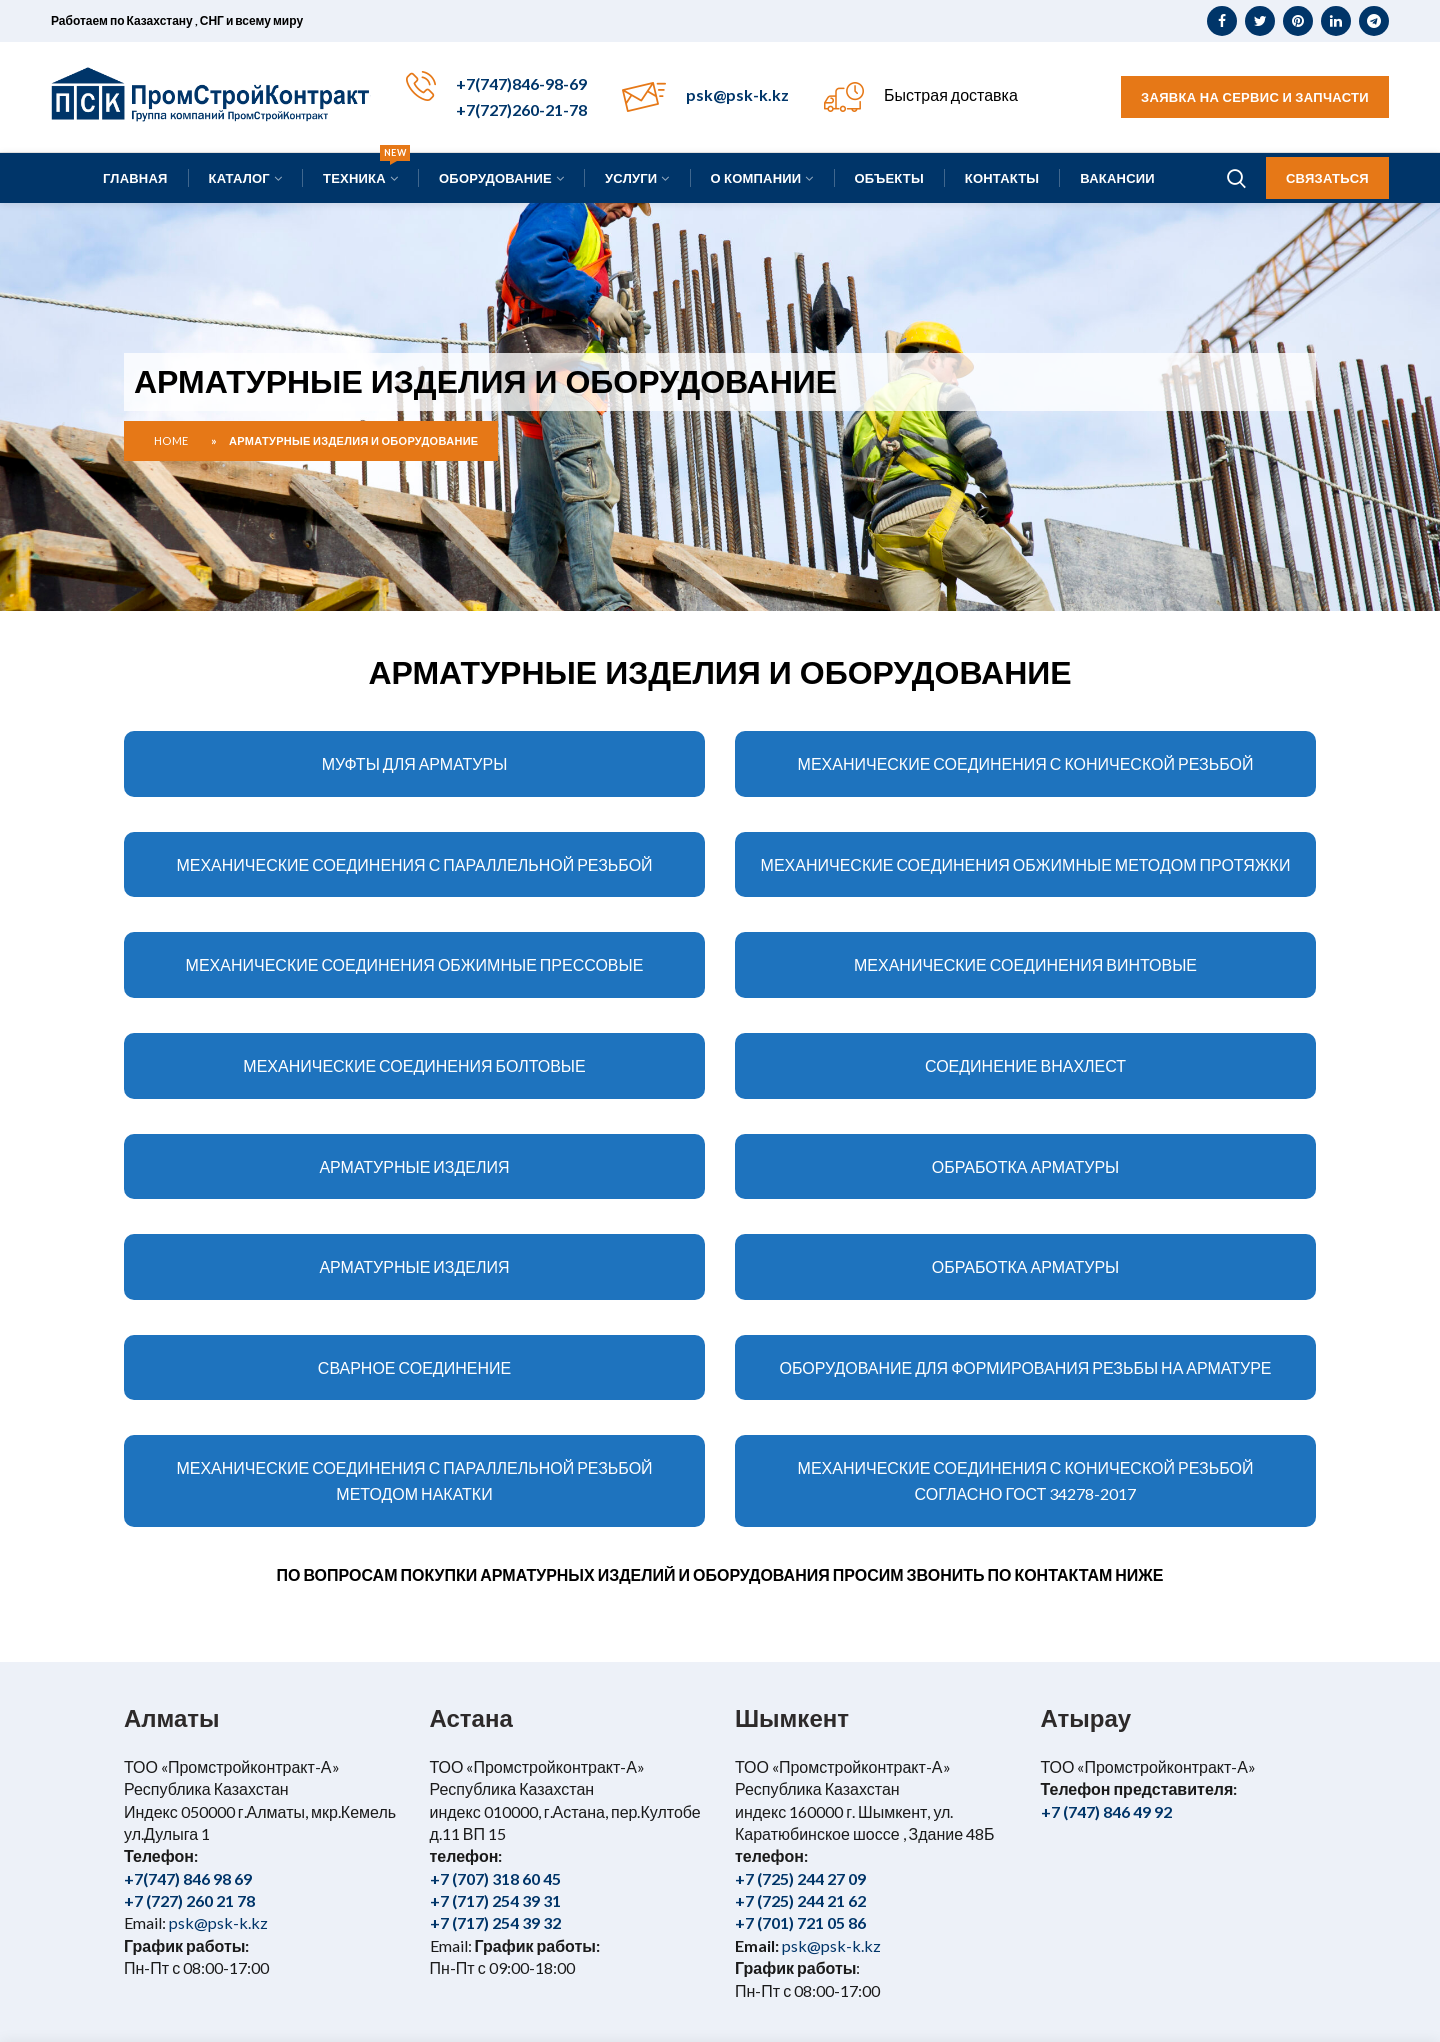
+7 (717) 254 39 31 (495, 1900)
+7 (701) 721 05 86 (800, 1922)
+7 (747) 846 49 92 (1106, 1811)
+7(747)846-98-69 (521, 83)
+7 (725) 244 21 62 (800, 1900)
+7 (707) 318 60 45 (495, 1878)
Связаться (1327, 178)
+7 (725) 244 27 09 (800, 1878)
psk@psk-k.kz (737, 94)
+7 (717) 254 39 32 (495, 1922)
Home (171, 440)
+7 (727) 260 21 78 (189, 1900)
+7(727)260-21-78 (521, 109)
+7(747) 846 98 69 (188, 1878)
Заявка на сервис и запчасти (1255, 97)
